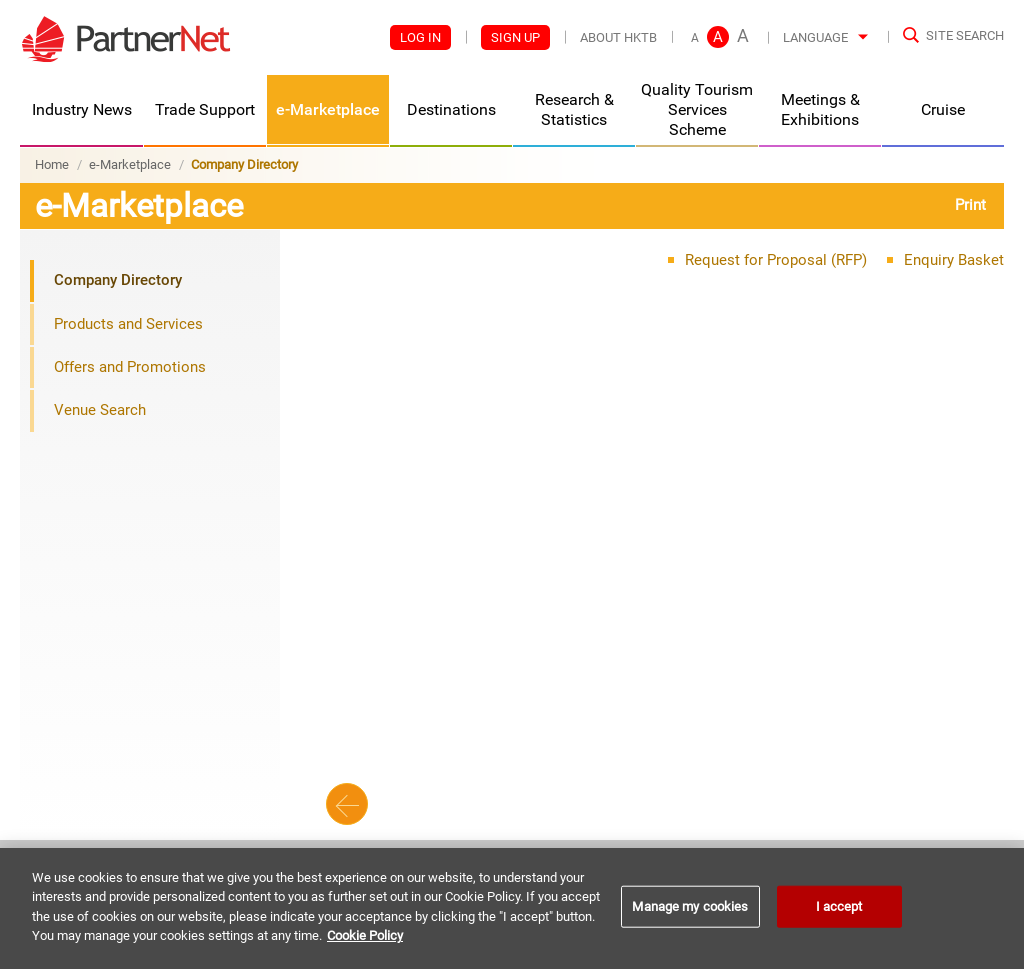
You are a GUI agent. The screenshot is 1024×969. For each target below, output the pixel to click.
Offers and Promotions (130, 367)
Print (970, 205)
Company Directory (118, 280)
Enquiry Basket (954, 260)
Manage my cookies (690, 906)
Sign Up (515, 37)
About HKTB (618, 37)
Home (52, 164)
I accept (839, 906)
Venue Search (100, 410)
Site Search (965, 35)
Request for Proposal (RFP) (776, 260)
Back (347, 804)
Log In (420, 37)
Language (815, 37)
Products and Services (128, 324)
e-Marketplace (130, 164)
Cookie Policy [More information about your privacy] (365, 935)
